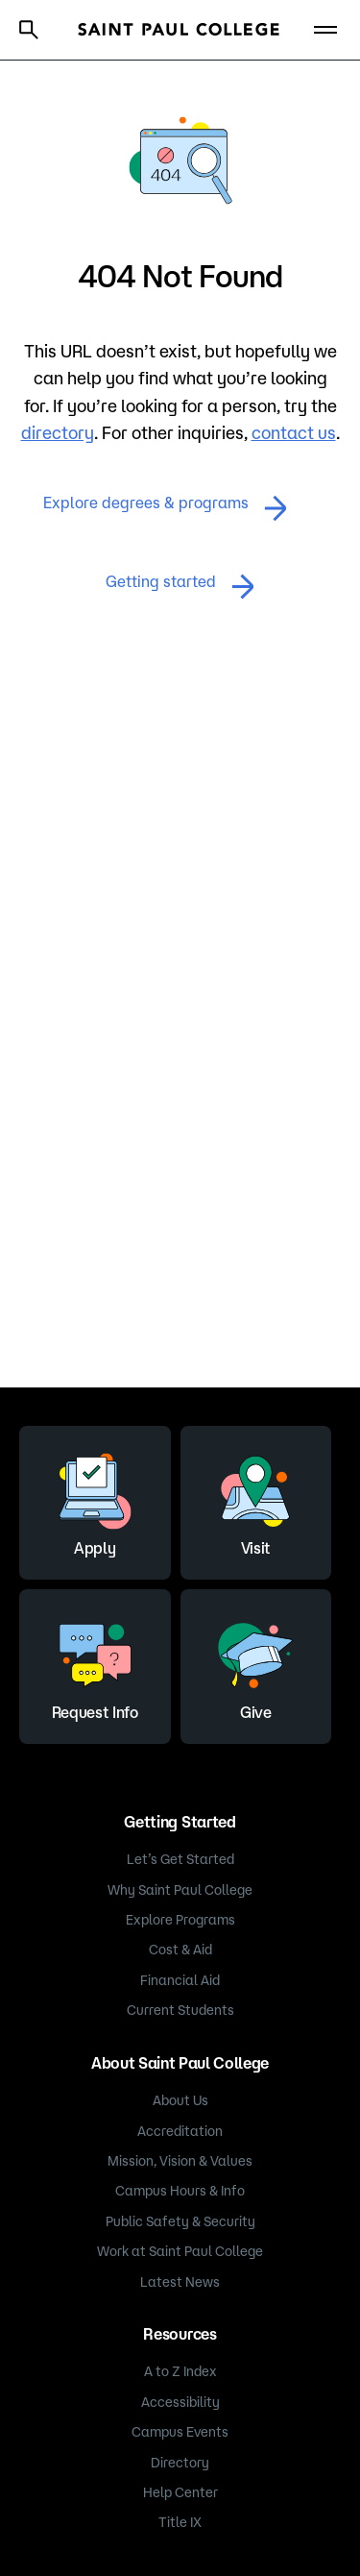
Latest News (180, 2282)
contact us (294, 432)
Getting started (180, 587)
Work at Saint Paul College (180, 2251)
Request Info (95, 1664)
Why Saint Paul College (180, 1890)
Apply (95, 1500)
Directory (180, 2462)
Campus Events (180, 2432)
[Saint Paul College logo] (178, 29)
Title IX (180, 2522)
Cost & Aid (180, 1949)
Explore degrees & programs (165, 508)
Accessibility (180, 2402)
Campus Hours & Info (180, 2190)
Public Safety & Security (180, 2221)
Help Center (180, 2492)
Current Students (180, 2010)
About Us (180, 2100)
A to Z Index (180, 2371)
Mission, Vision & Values (180, 2161)
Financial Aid (180, 1980)
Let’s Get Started (180, 1859)
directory (57, 432)
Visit (255, 1500)
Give (255, 1664)
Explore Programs (180, 1919)
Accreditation (180, 2131)
